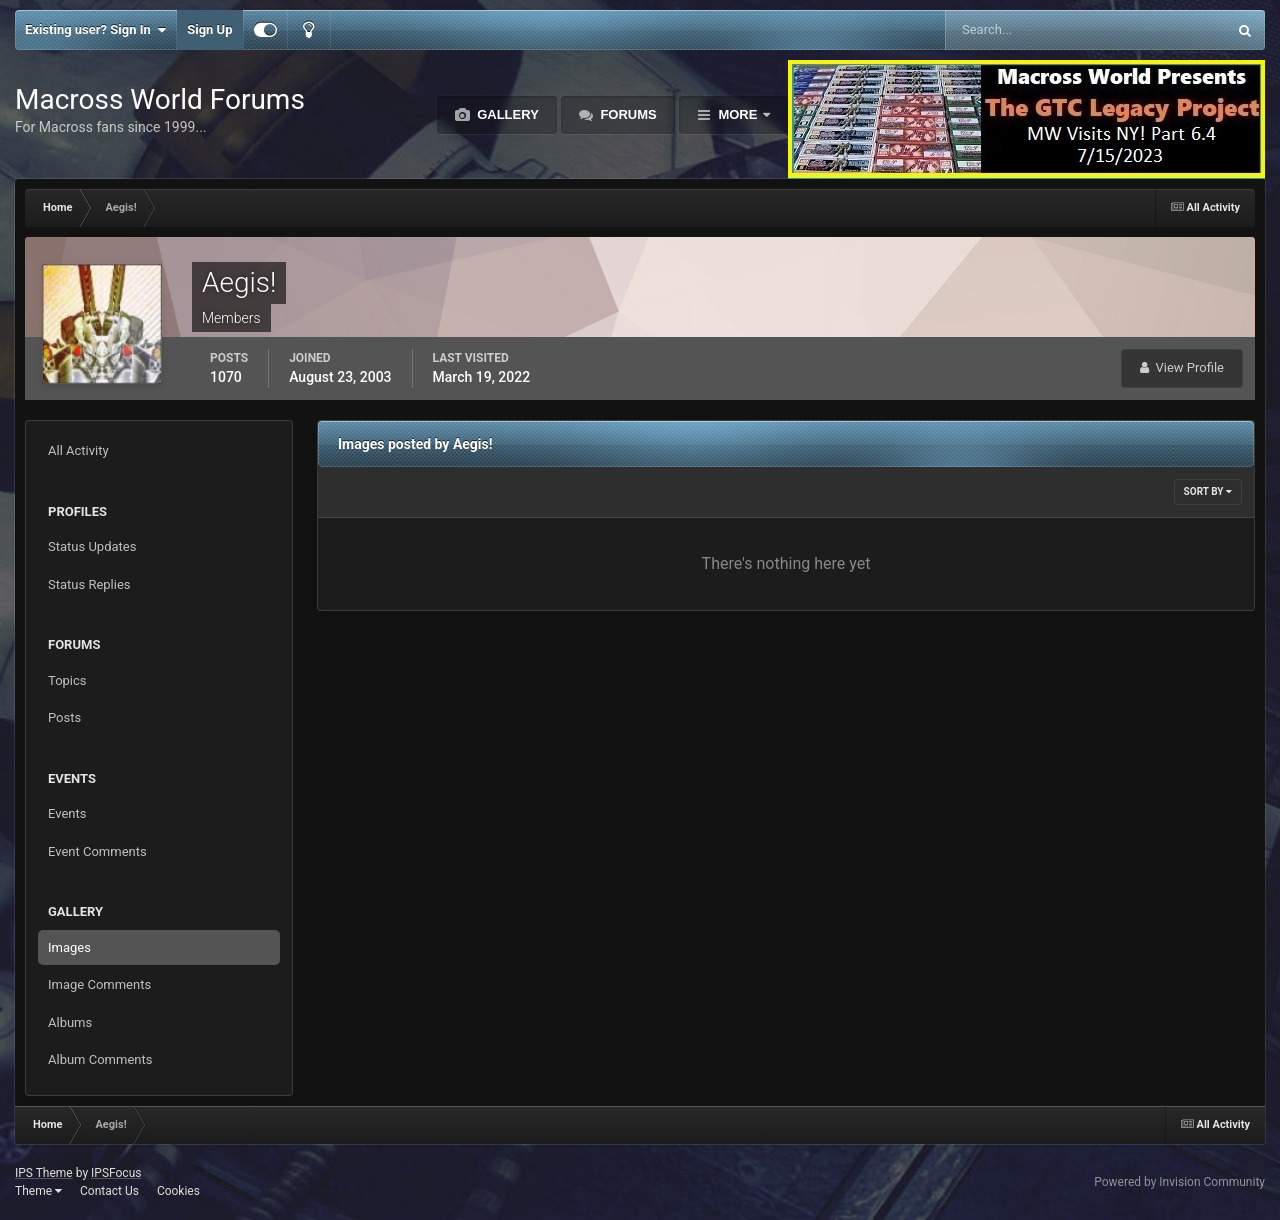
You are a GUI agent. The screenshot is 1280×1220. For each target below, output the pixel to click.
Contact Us (109, 1191)
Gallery (506, 114)
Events (67, 813)
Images (69, 947)
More (738, 114)
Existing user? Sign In (95, 30)
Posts (64, 717)
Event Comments (97, 851)
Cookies (178, 1191)
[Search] (1025, 30)
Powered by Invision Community (1179, 1182)
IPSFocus (116, 1173)
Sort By (1208, 491)
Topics (67, 680)
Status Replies (89, 584)
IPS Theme (44, 1173)
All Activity (78, 450)
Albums (70, 1022)
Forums (627, 114)
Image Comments (99, 984)
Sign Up (209, 29)
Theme (38, 1191)
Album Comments (100, 1059)
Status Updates (92, 546)
